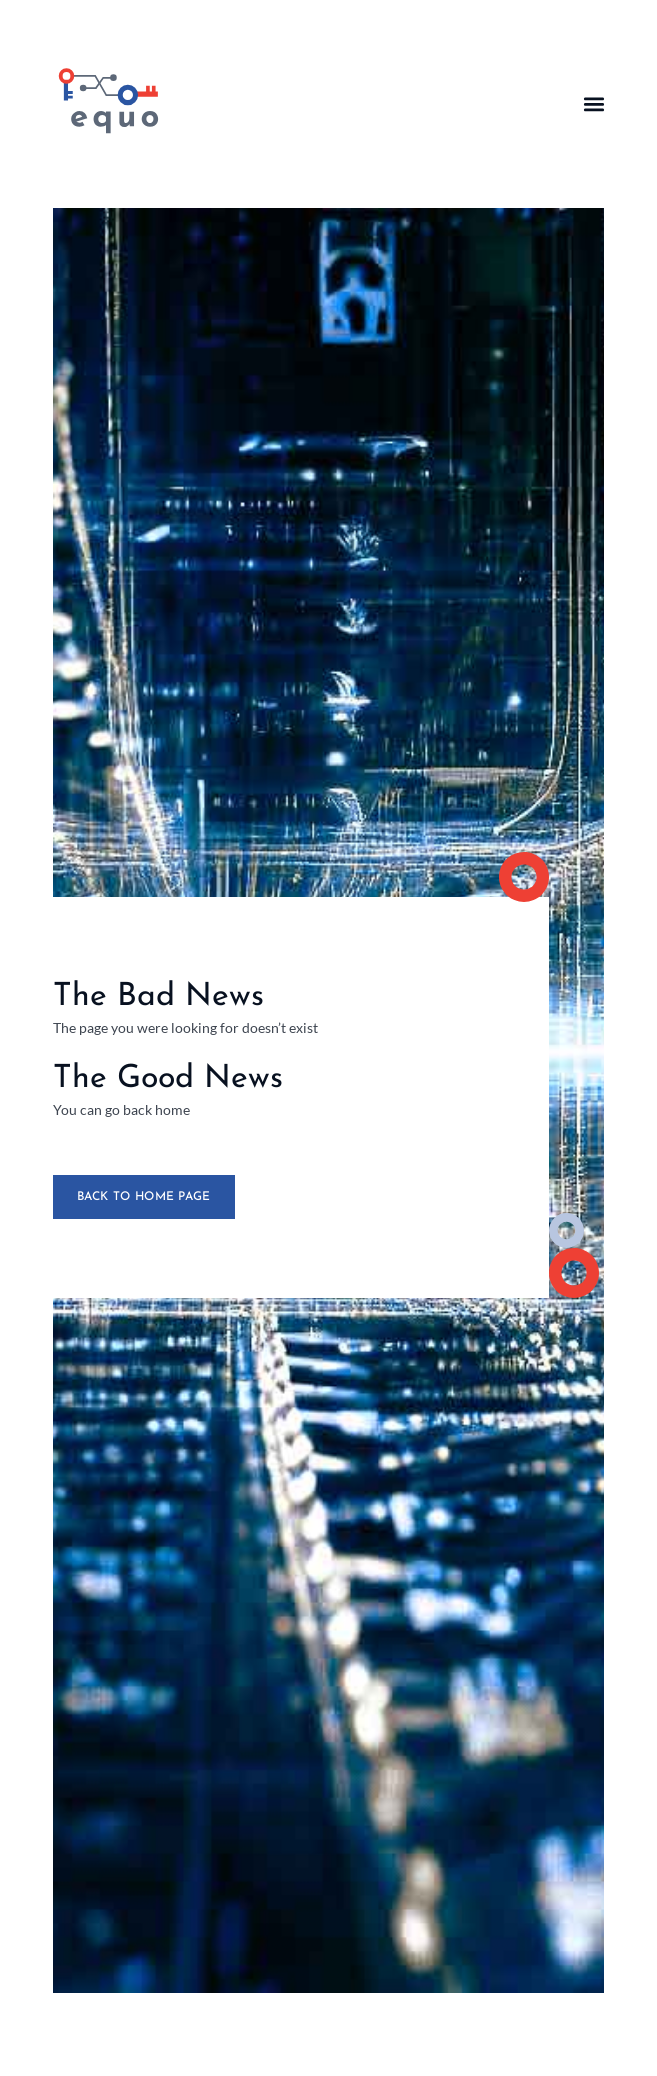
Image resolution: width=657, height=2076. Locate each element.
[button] (593, 103)
